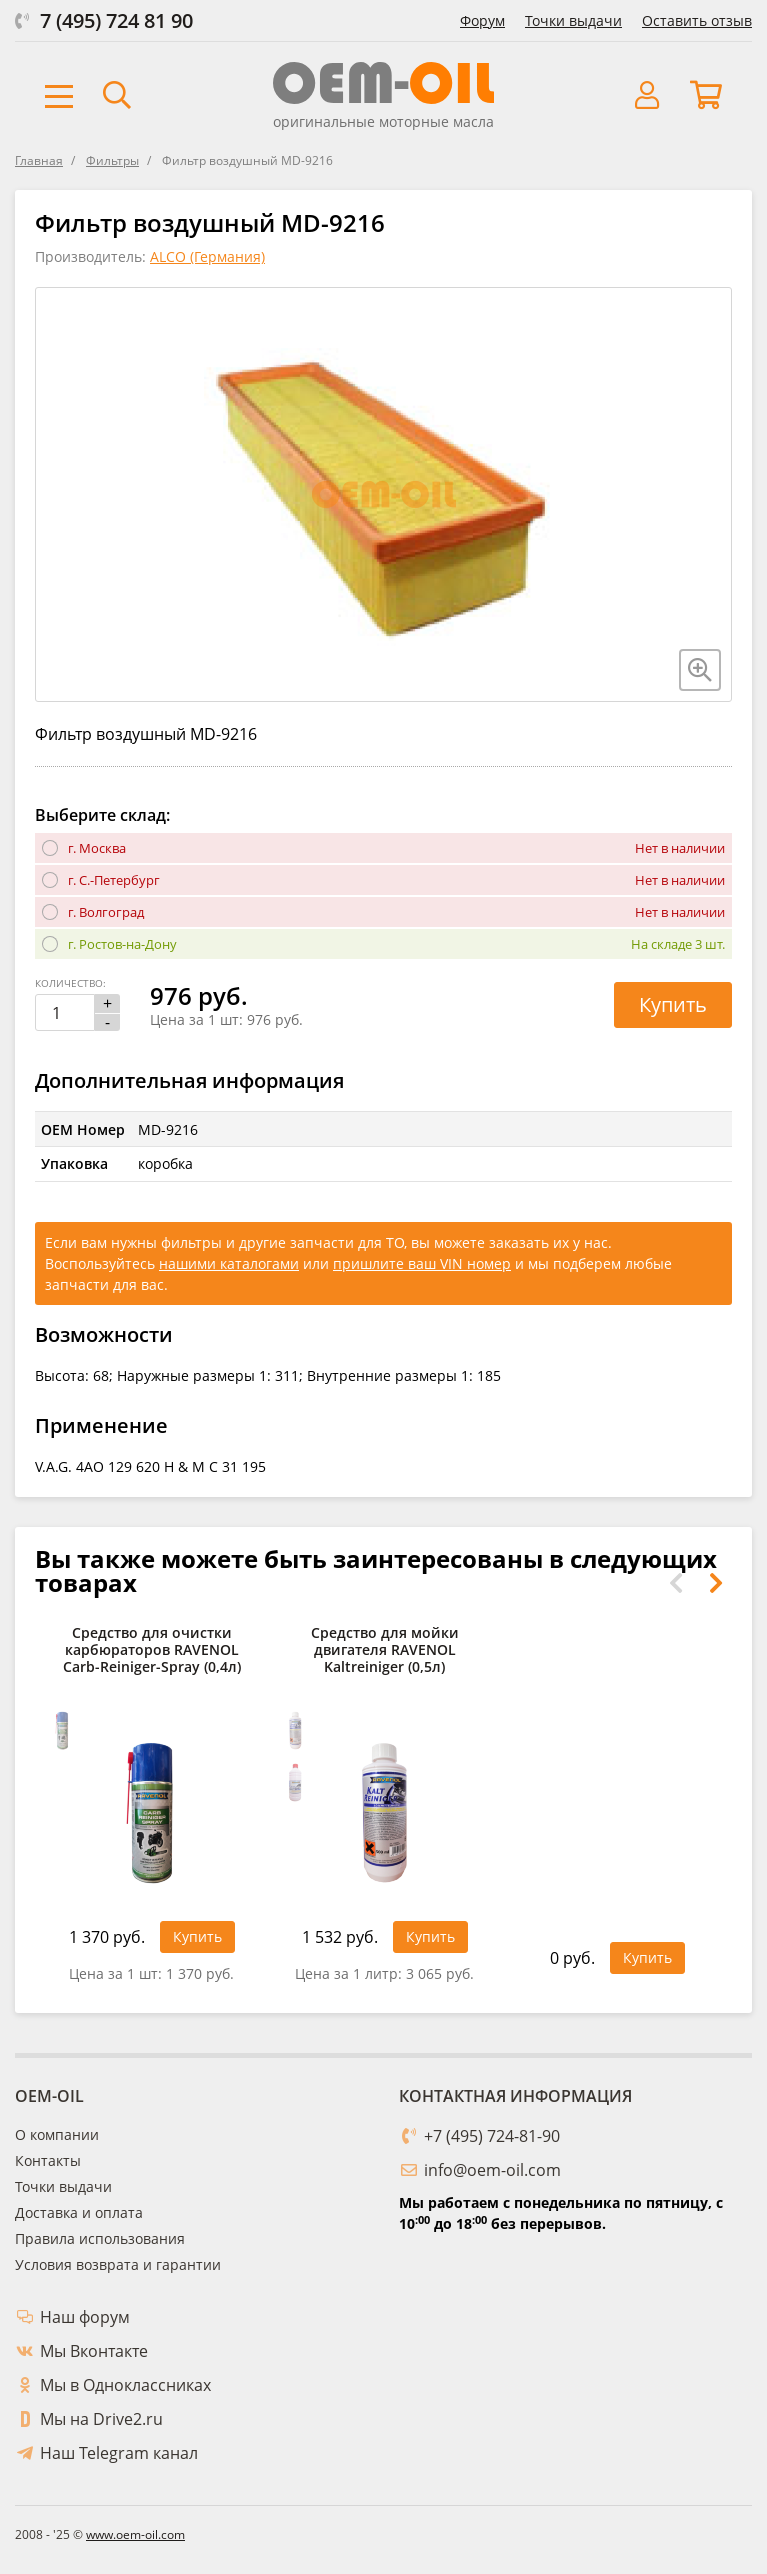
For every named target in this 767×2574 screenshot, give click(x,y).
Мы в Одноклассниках (125, 2385)
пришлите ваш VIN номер (422, 1263)
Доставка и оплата (79, 2212)
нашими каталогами (229, 1263)
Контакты (48, 2160)
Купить (673, 1004)
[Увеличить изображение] (700, 670)
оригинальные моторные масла (383, 121)
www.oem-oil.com (135, 2534)
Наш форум (85, 2317)
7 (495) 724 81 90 (116, 20)
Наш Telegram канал (119, 2453)
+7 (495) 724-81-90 (492, 2136)
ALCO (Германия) (207, 256)
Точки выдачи (573, 20)
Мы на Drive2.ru (101, 2419)
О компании (57, 2134)
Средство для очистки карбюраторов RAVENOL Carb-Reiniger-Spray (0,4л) (152, 1650)
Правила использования (100, 2238)
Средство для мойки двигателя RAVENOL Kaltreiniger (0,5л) (385, 1650)
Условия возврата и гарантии (118, 2264)
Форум (482, 20)
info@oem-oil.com (492, 2170)
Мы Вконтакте (94, 2351)
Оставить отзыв (697, 20)
